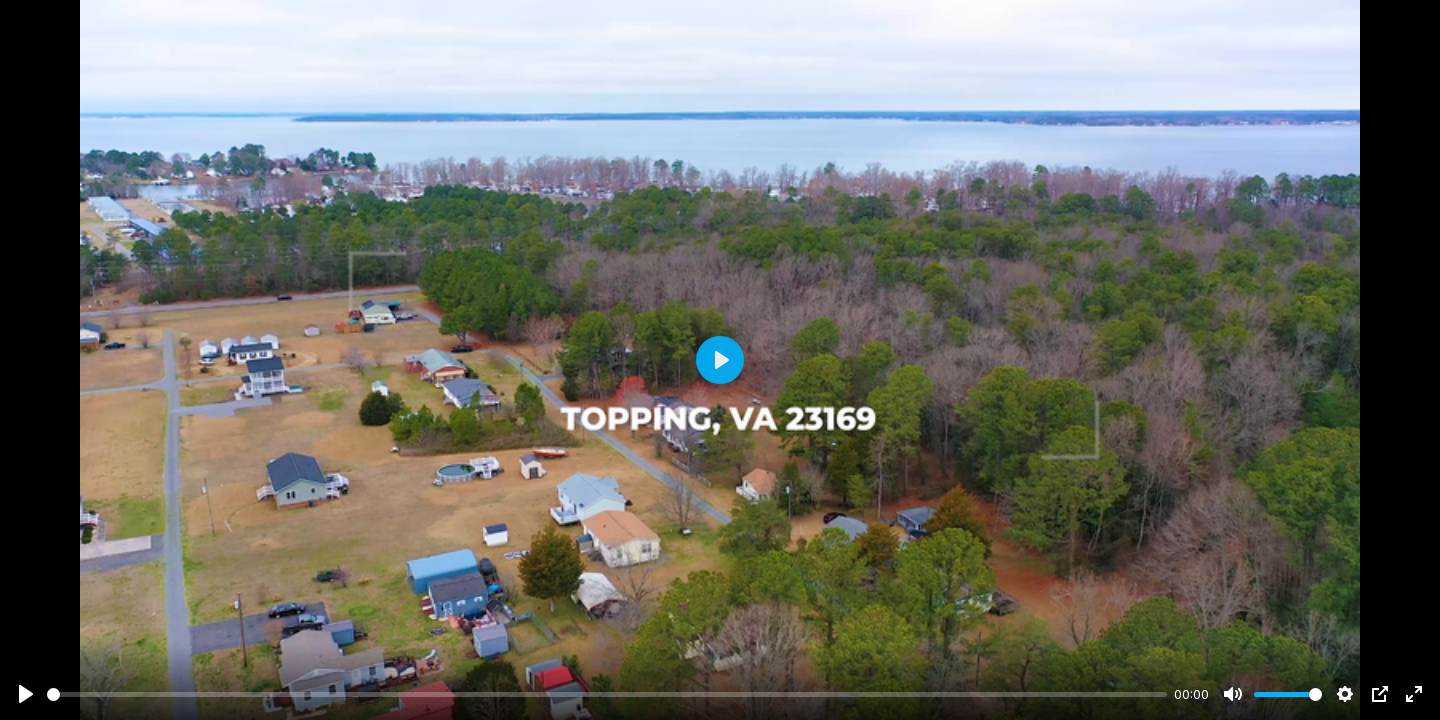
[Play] (26, 694)
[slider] (607, 694)
